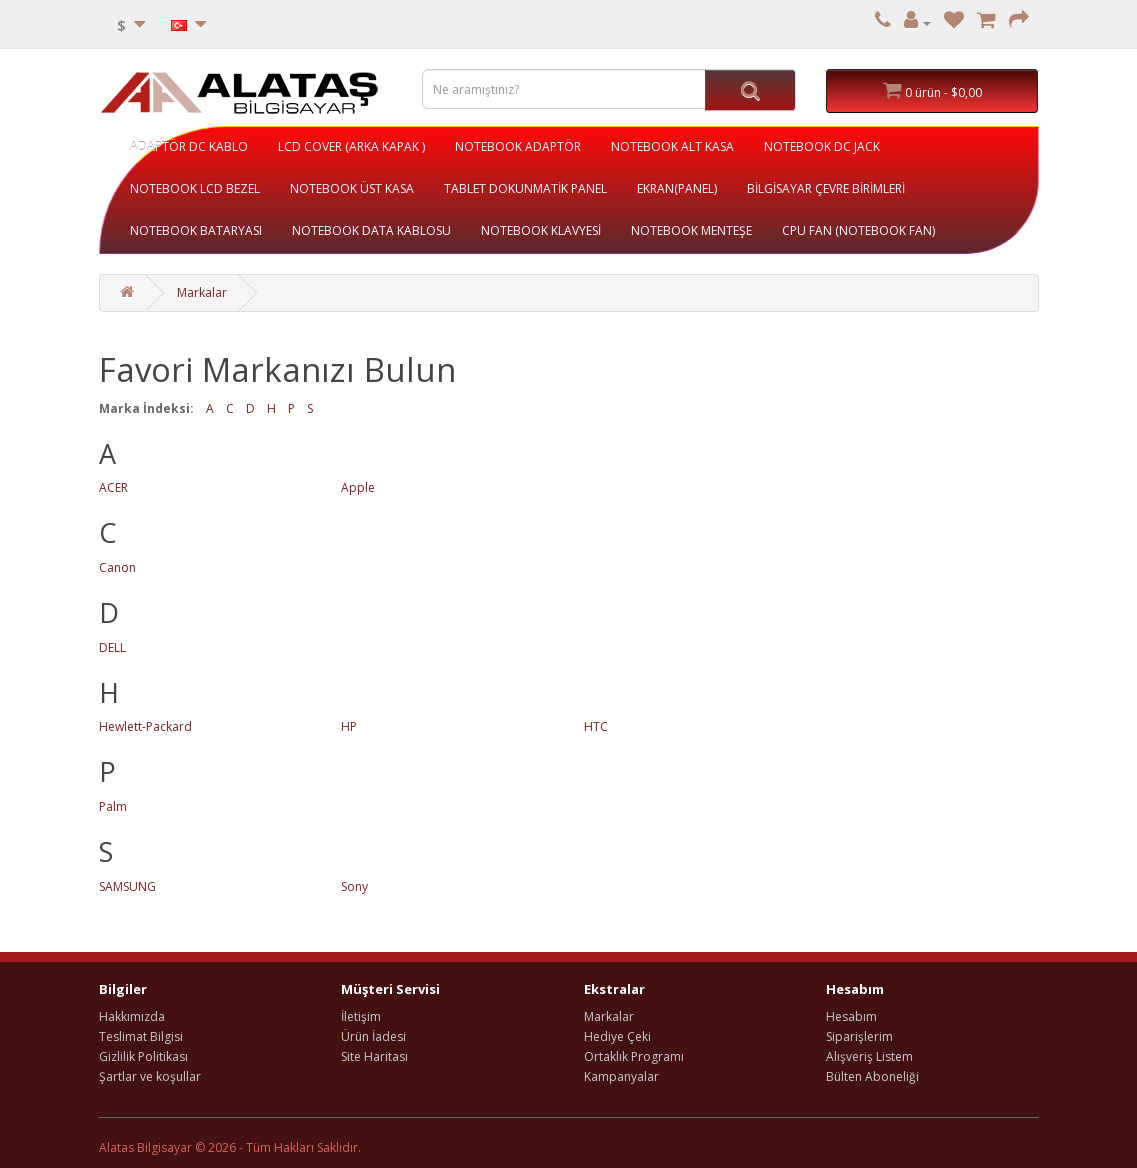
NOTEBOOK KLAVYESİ (541, 230)
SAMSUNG (127, 886)
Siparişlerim (859, 1036)
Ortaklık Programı (634, 1056)
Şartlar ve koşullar (150, 1076)
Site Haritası (374, 1056)
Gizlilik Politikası (143, 1056)
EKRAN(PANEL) (677, 188)
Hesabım (851, 1016)
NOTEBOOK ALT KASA (672, 146)
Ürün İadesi (373, 1036)
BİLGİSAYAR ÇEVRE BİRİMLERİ (826, 188)
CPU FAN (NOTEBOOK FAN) (858, 230)
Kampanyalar (621, 1076)
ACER (113, 487)
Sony (354, 886)
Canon (117, 567)
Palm (113, 806)
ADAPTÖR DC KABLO (189, 146)
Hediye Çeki (617, 1036)
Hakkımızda (132, 1016)
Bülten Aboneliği (872, 1076)
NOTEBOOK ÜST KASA (352, 188)
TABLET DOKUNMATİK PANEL (525, 188)
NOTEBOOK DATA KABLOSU (371, 230)
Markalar (202, 292)
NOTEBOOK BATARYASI (196, 230)
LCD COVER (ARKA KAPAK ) (351, 146)
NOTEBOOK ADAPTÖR (518, 146)
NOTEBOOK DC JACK (822, 146)
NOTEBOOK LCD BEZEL (195, 188)
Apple (358, 487)
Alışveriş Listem (869, 1056)
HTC (596, 726)
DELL (112, 647)
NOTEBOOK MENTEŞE (691, 230)
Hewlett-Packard (145, 726)
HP (349, 726)
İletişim (361, 1016)
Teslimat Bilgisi (141, 1036)
